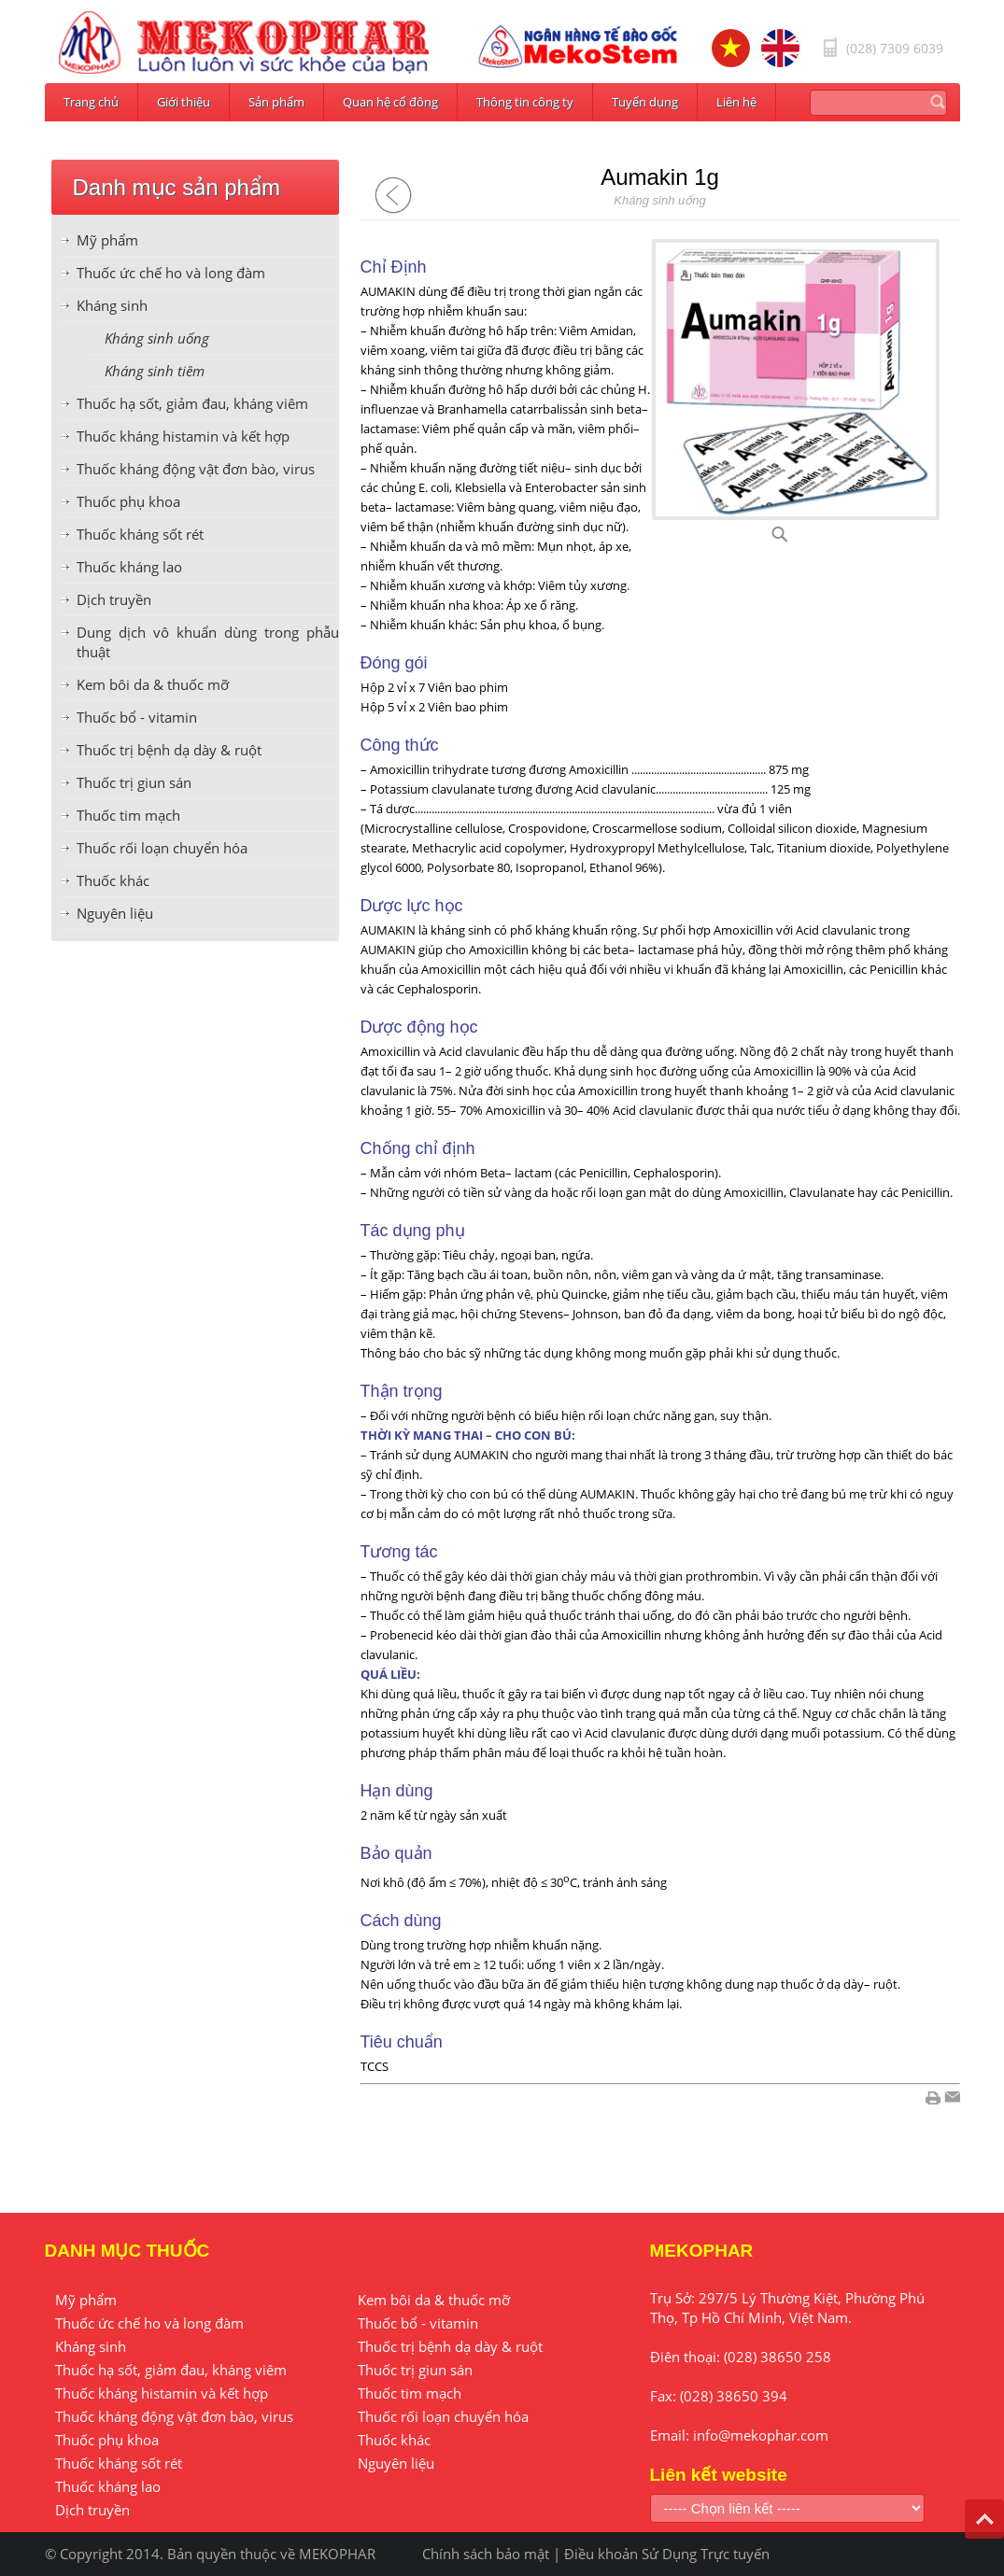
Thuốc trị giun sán (134, 782)
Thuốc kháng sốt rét (140, 534)
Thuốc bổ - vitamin (137, 717)
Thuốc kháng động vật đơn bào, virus (196, 468)
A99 (802, 539)
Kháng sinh (112, 305)
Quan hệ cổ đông (390, 101)
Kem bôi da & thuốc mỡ (153, 684)
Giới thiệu (183, 101)
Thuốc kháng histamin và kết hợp (183, 436)
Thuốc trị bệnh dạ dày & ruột (169, 749)
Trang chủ (91, 101)
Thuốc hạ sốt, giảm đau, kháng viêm (192, 403)
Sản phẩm (276, 101)
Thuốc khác (113, 880)
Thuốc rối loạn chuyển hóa (162, 847)
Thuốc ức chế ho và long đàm (171, 272)
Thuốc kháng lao (129, 566)
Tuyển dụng (645, 101)
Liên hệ (736, 101)
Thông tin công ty (524, 101)
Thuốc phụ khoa (128, 501)
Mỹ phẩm (107, 240)
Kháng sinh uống (157, 338)
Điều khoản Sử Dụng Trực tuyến (667, 2553)
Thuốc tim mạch (128, 815)
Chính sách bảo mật (485, 2553)
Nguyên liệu (115, 913)
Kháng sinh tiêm (155, 370)
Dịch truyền (114, 599)
